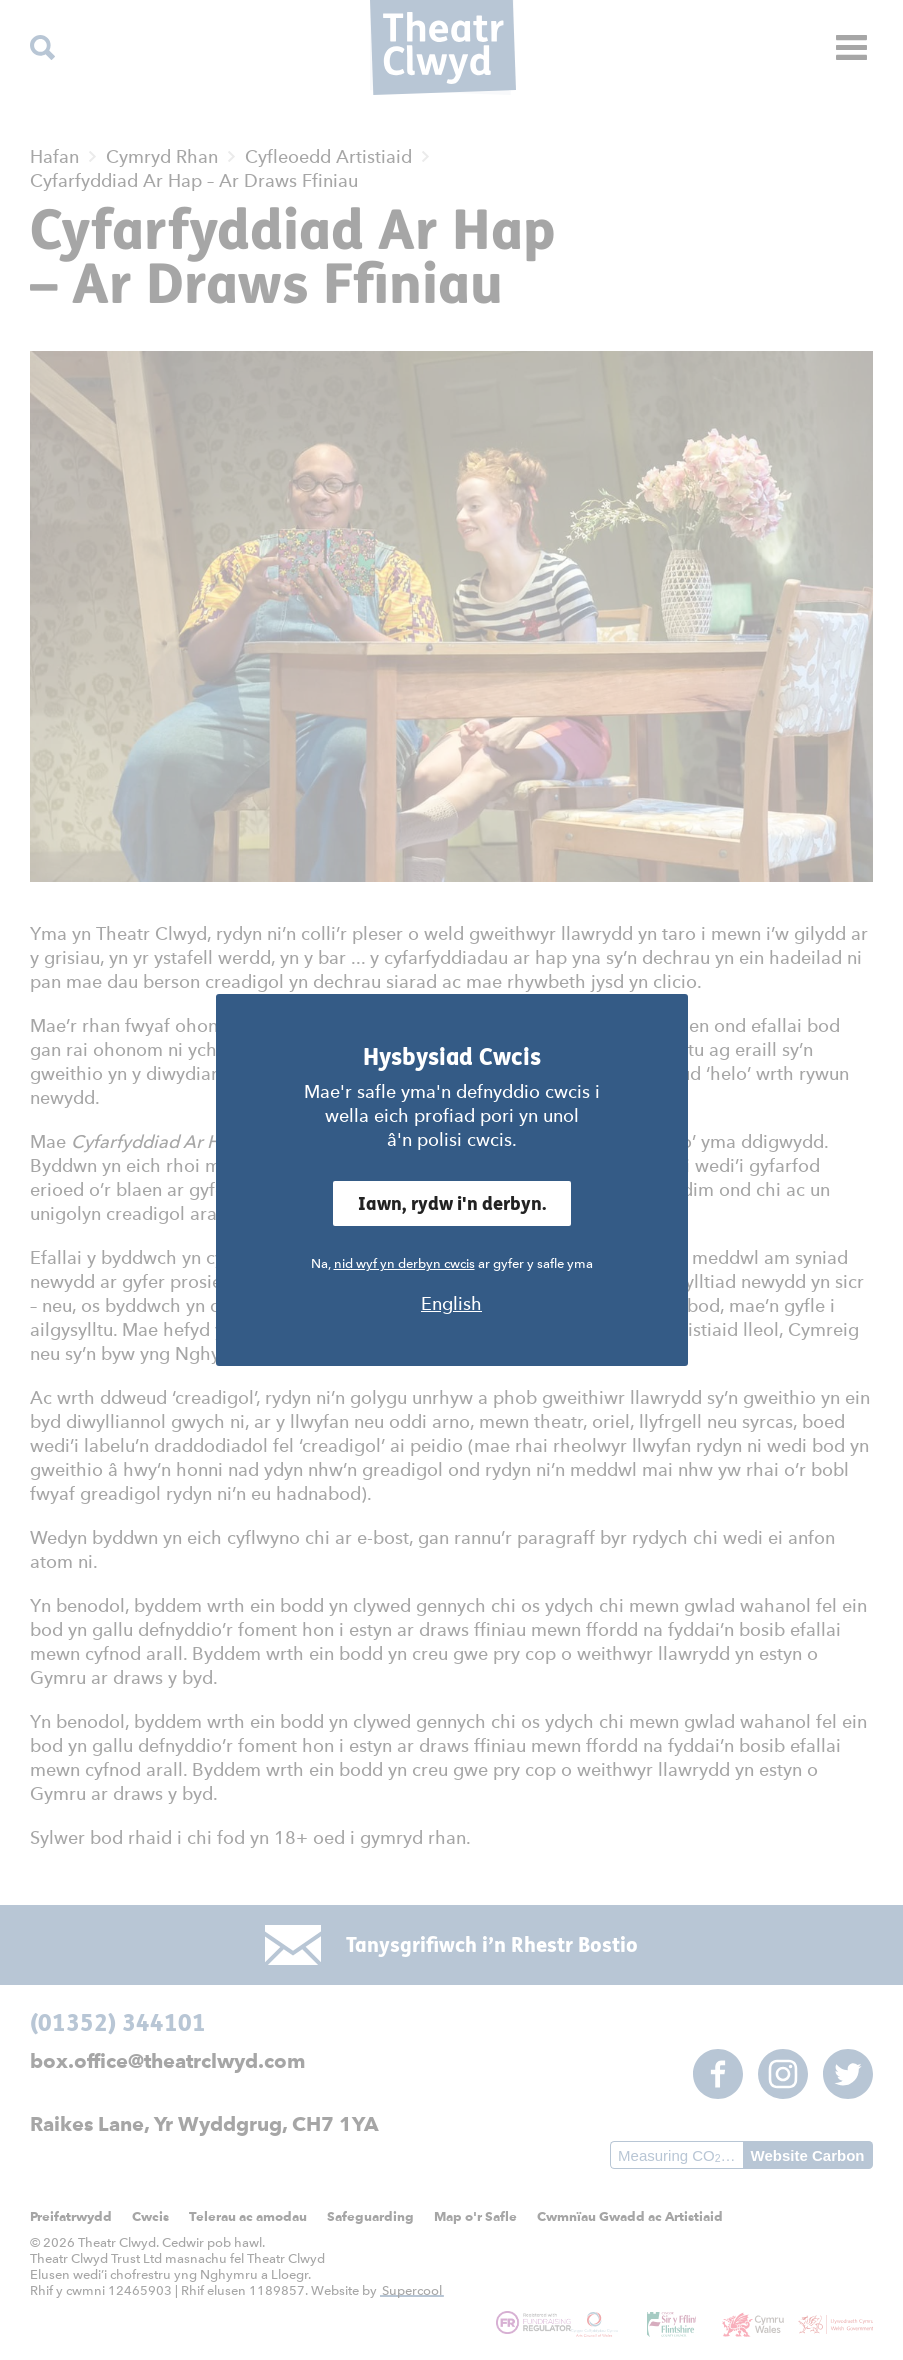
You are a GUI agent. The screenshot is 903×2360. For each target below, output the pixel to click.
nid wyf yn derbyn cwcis (404, 1263)
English (451, 1303)
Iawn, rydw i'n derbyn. (452, 1203)
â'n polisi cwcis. (452, 1139)
